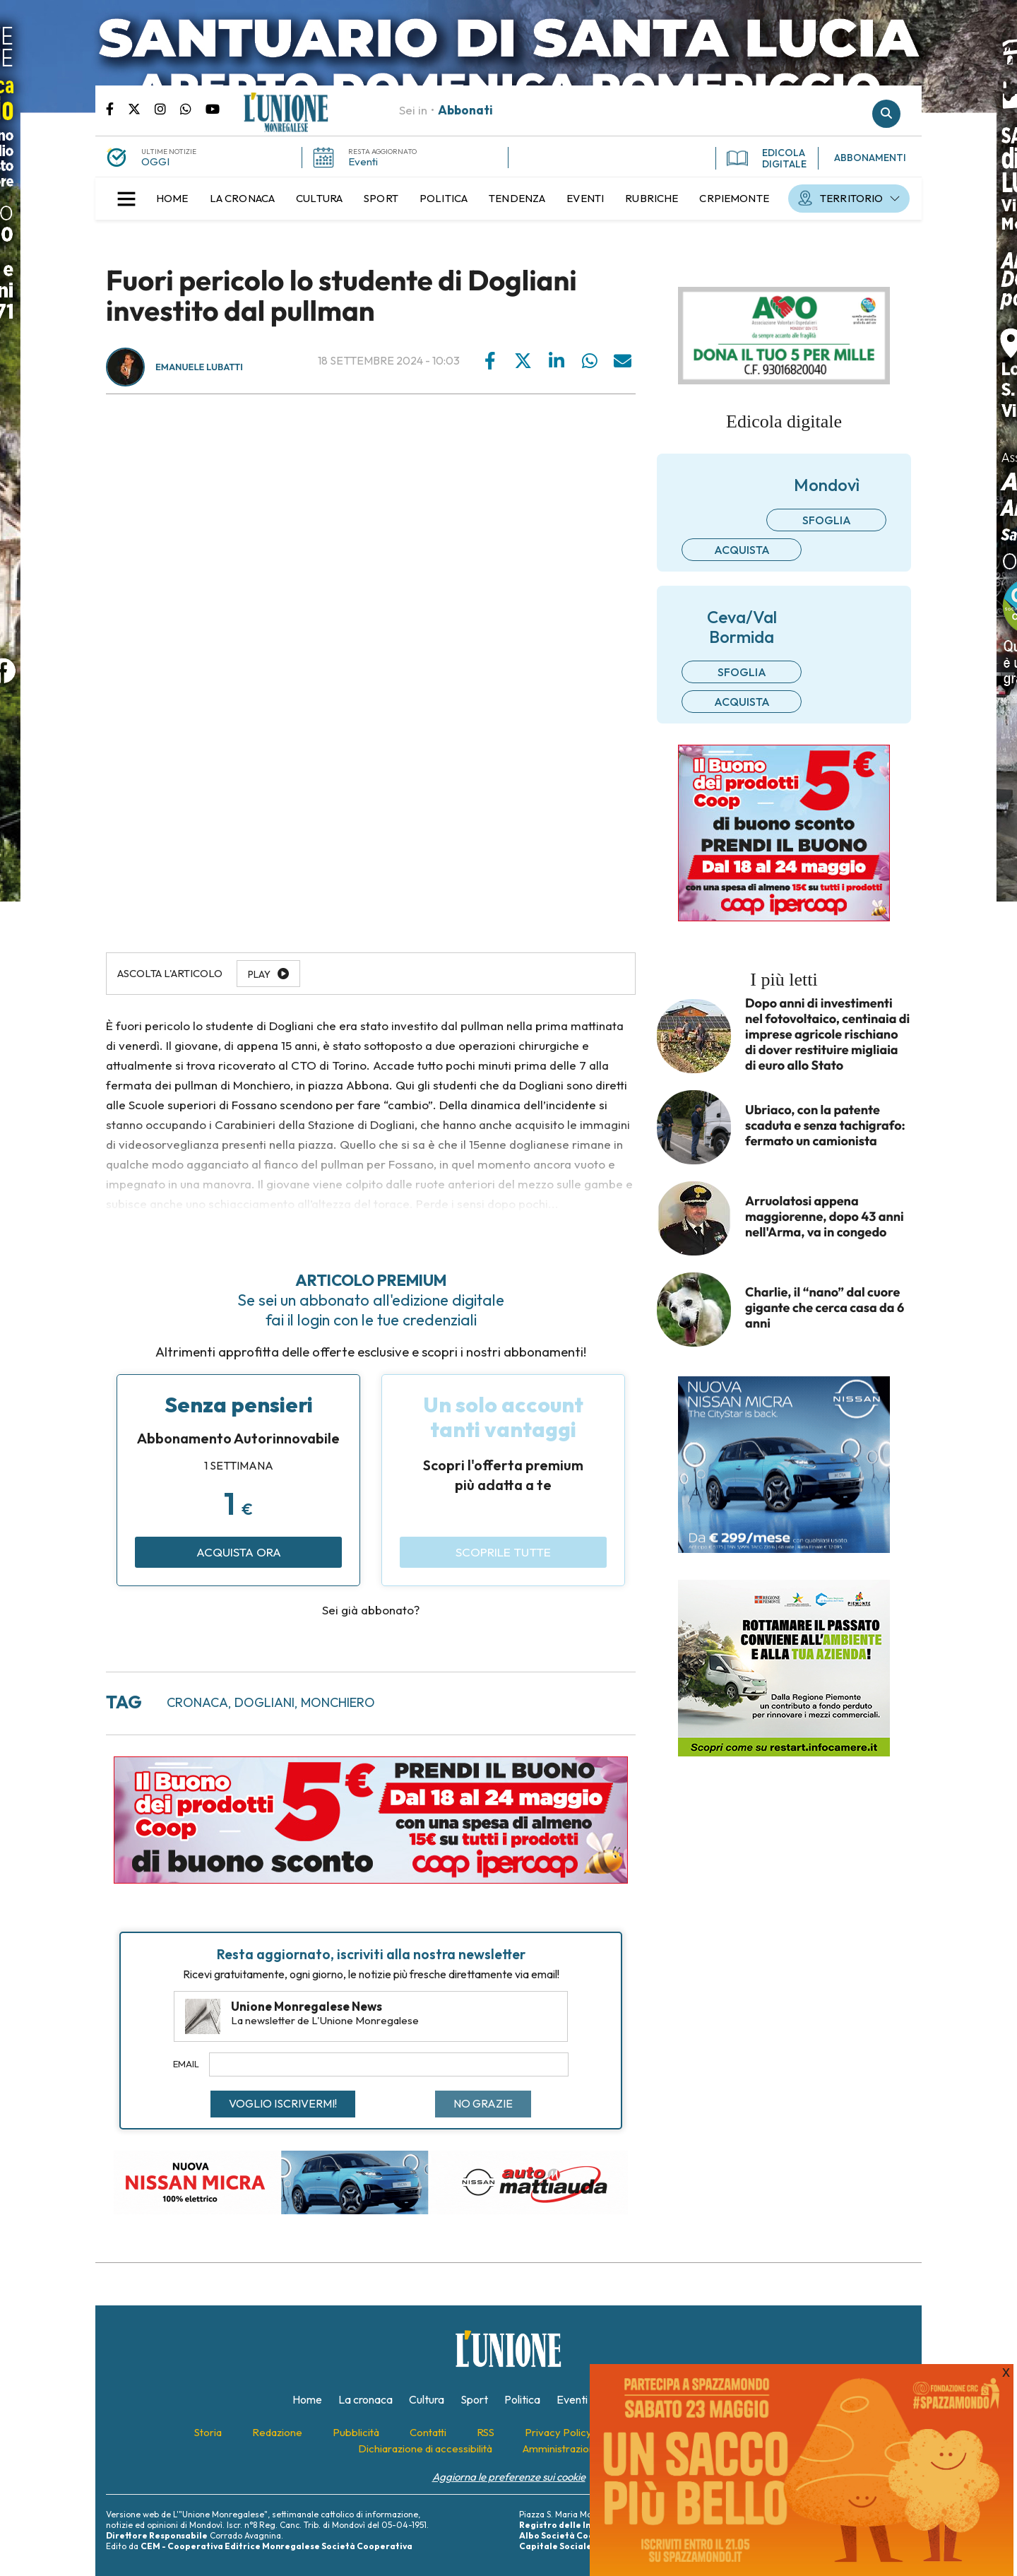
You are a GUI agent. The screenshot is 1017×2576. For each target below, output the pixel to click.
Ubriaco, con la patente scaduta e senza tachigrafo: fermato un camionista (825, 1125)
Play (259, 974)
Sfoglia (826, 520)
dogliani (264, 1702)
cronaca (197, 1702)
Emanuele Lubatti (199, 367)
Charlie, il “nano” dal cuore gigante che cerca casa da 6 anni (824, 1307)
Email (186, 2063)
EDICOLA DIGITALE (767, 158)
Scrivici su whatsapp (193, 108)
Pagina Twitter (141, 108)
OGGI (155, 161)
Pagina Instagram (167, 108)
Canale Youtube (213, 108)
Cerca (886, 114)
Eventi (363, 161)
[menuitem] (172, 198)
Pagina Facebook (117, 108)
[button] (126, 198)
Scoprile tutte (503, 1551)
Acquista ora (238, 1551)
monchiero (338, 1702)
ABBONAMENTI (870, 157)
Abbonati (465, 109)
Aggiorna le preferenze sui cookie (508, 2476)
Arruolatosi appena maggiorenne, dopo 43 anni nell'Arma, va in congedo (824, 1216)
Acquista (742, 550)
